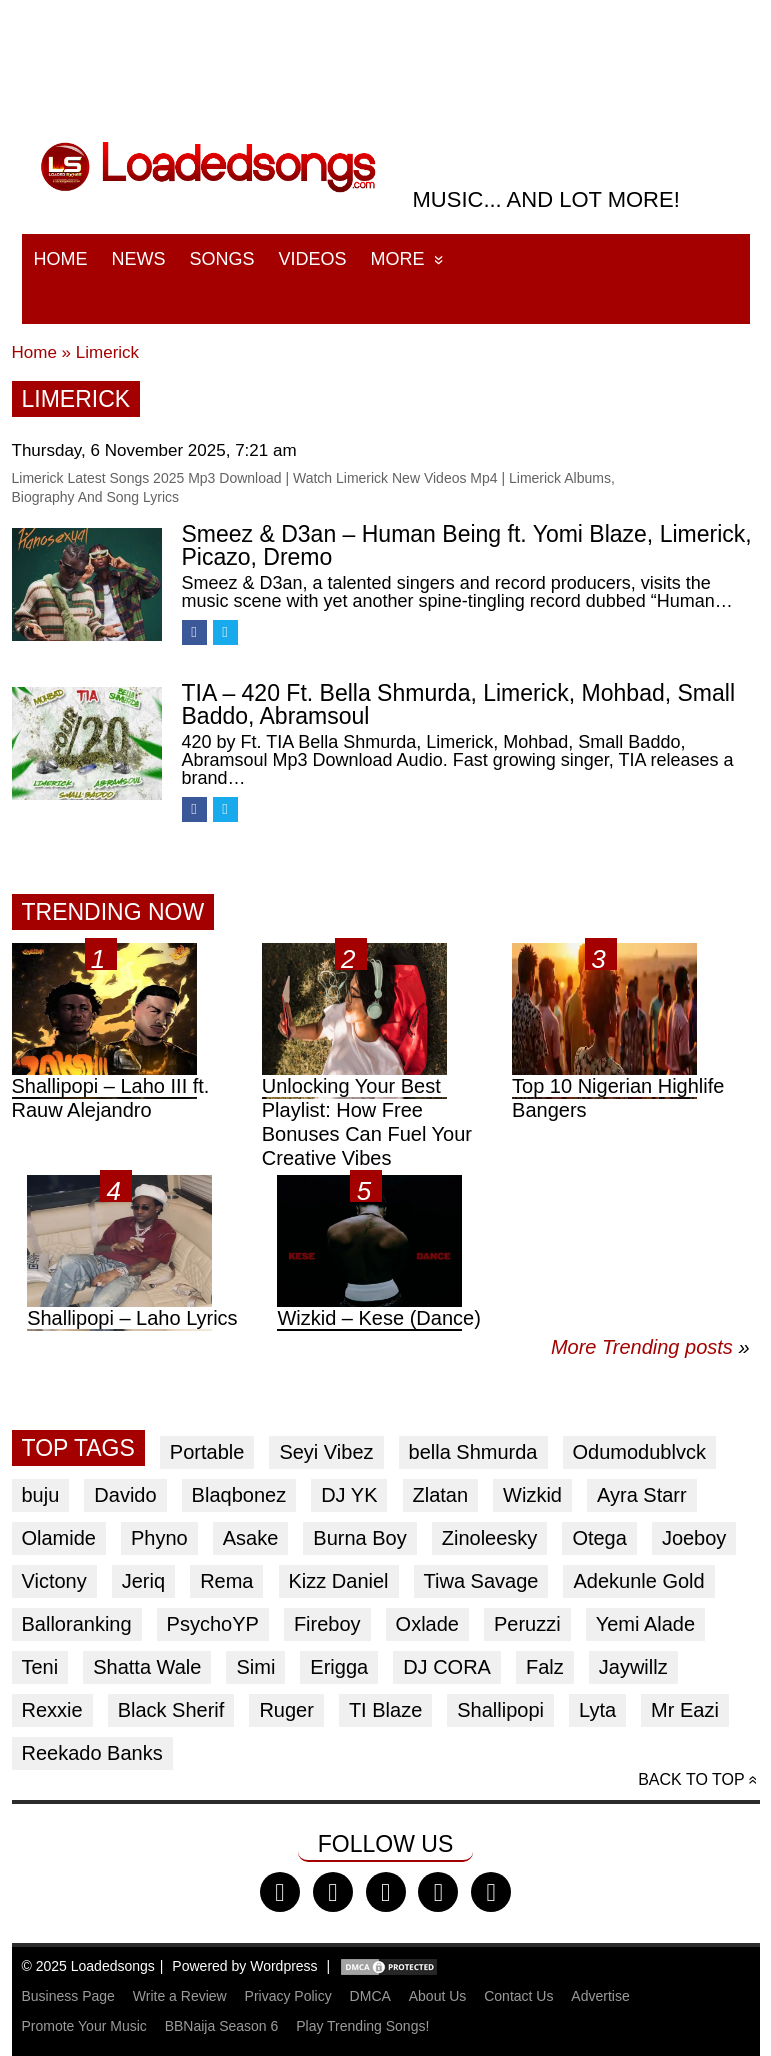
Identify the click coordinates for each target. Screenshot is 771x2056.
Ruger (286, 1710)
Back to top (691, 1779)
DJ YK (349, 1495)
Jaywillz (633, 1667)
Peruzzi (527, 1624)
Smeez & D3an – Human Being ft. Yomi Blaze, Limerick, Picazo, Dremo (467, 545)
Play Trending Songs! (362, 2026)
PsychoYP (213, 1624)
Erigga (339, 1667)
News (139, 259)
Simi (255, 1667)
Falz (545, 1667)
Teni (40, 1667)
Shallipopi (500, 1710)
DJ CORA (447, 1667)
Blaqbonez (239, 1495)
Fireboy (327, 1624)
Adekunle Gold (638, 1581)
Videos (313, 259)
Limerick (107, 352)
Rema (226, 1581)
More (398, 259)
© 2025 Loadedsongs (88, 1966)
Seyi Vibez (326, 1452)
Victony (54, 1581)
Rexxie (52, 1710)
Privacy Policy (288, 1996)
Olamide (59, 1538)
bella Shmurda (473, 1452)
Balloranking (77, 1624)
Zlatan (441, 1495)
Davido (125, 1495)
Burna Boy (359, 1538)
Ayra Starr (642, 1495)
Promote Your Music (84, 2026)
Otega (599, 1538)
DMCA (370, 1996)
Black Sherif (171, 1710)
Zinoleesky (490, 1538)
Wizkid (532, 1495)
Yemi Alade (645, 1624)
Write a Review (180, 1996)
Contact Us (518, 1996)
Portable (207, 1452)
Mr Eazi (685, 1710)
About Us (438, 1996)
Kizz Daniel (339, 1581)
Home (61, 259)
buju (41, 1495)
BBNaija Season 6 (222, 2026)
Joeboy (694, 1538)
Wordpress (283, 1966)
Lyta (597, 1710)
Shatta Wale (147, 1667)
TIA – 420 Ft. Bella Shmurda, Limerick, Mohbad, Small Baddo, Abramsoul (459, 704)
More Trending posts (650, 1347)
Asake (251, 1538)
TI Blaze (385, 1710)
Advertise (600, 1996)
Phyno (159, 1538)
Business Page (68, 1996)
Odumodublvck (639, 1452)
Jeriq (143, 1581)
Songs (222, 259)
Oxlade (427, 1624)
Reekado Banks (92, 1753)
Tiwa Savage (481, 1581)
